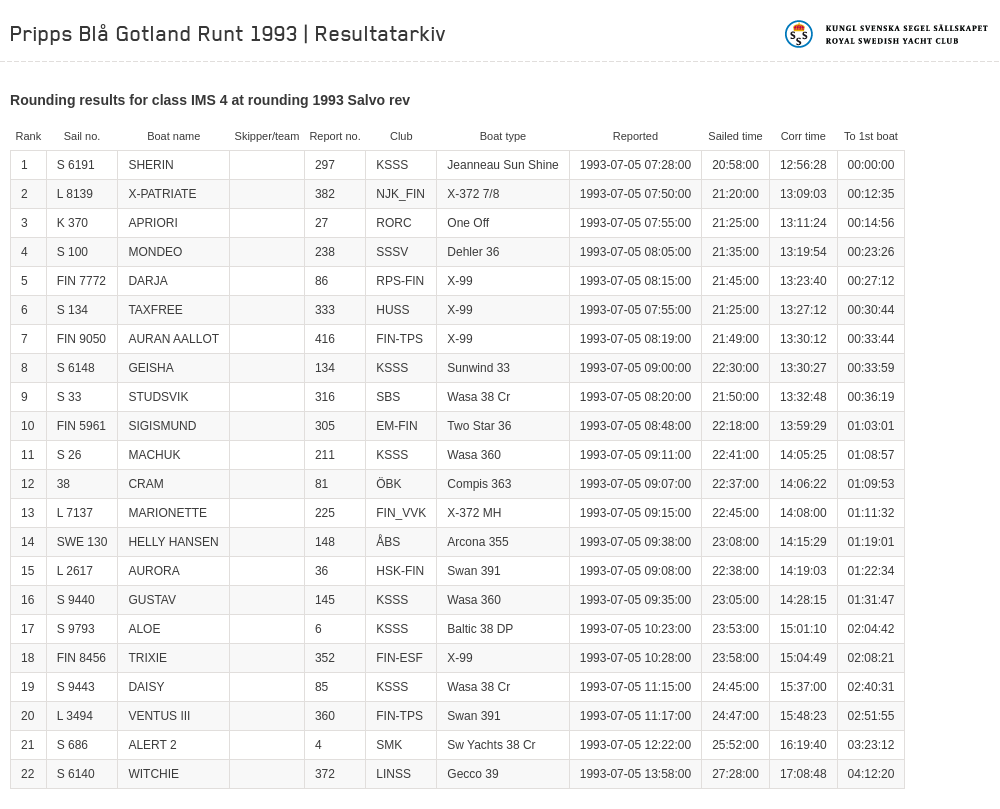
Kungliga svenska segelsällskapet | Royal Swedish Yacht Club (887, 34)
